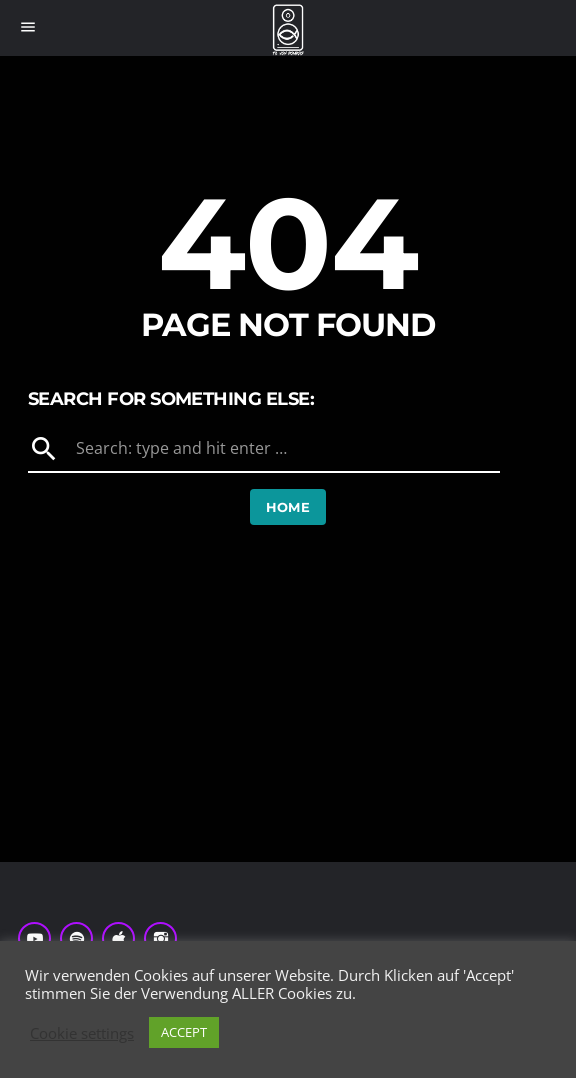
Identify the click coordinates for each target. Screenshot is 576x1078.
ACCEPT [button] (184, 1032)
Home (288, 507)
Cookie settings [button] (82, 1033)
